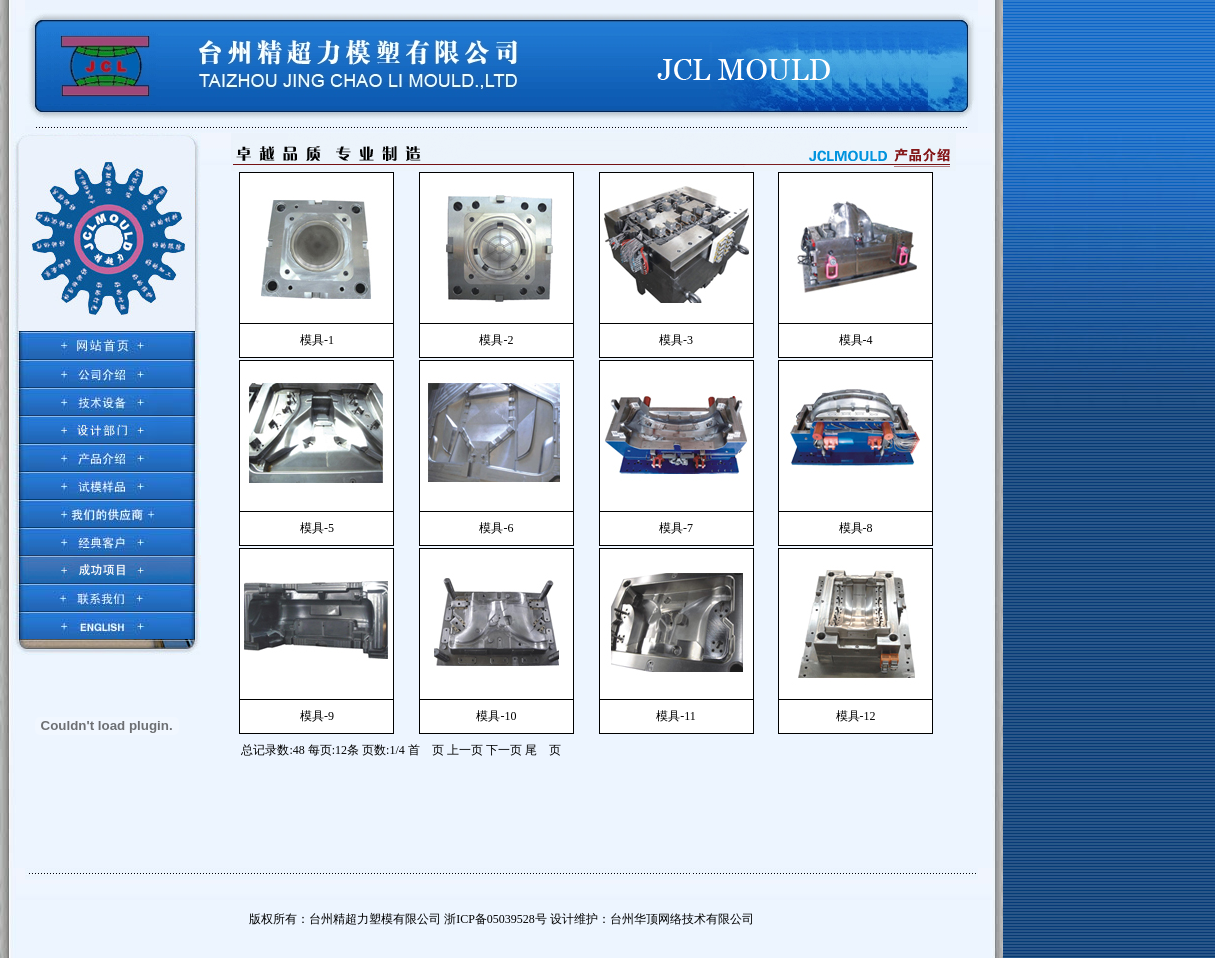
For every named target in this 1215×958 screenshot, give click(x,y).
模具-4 (856, 340)
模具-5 (317, 528)
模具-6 (496, 528)
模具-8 (856, 528)
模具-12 (856, 716)
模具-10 (496, 716)
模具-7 (676, 528)
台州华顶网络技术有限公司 (682, 919)
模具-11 (676, 716)
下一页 (504, 750)
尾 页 (543, 750)
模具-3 (676, 340)
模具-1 (317, 340)
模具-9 (317, 716)
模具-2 (496, 340)
